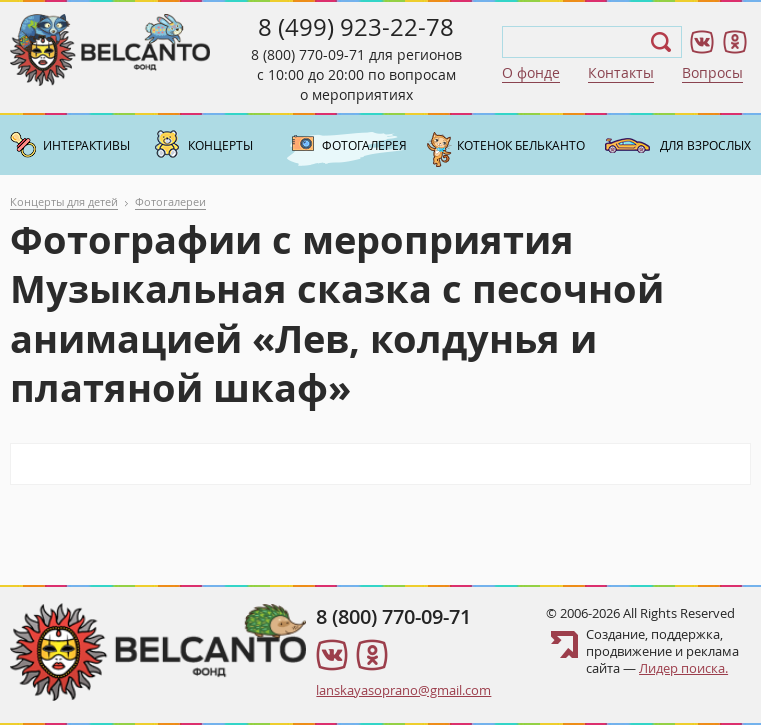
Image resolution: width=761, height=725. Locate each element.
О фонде (531, 72)
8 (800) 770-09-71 (308, 54)
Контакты (621, 72)
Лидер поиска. (683, 668)
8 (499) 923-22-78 (356, 27)
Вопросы (712, 72)
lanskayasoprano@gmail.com (403, 690)
